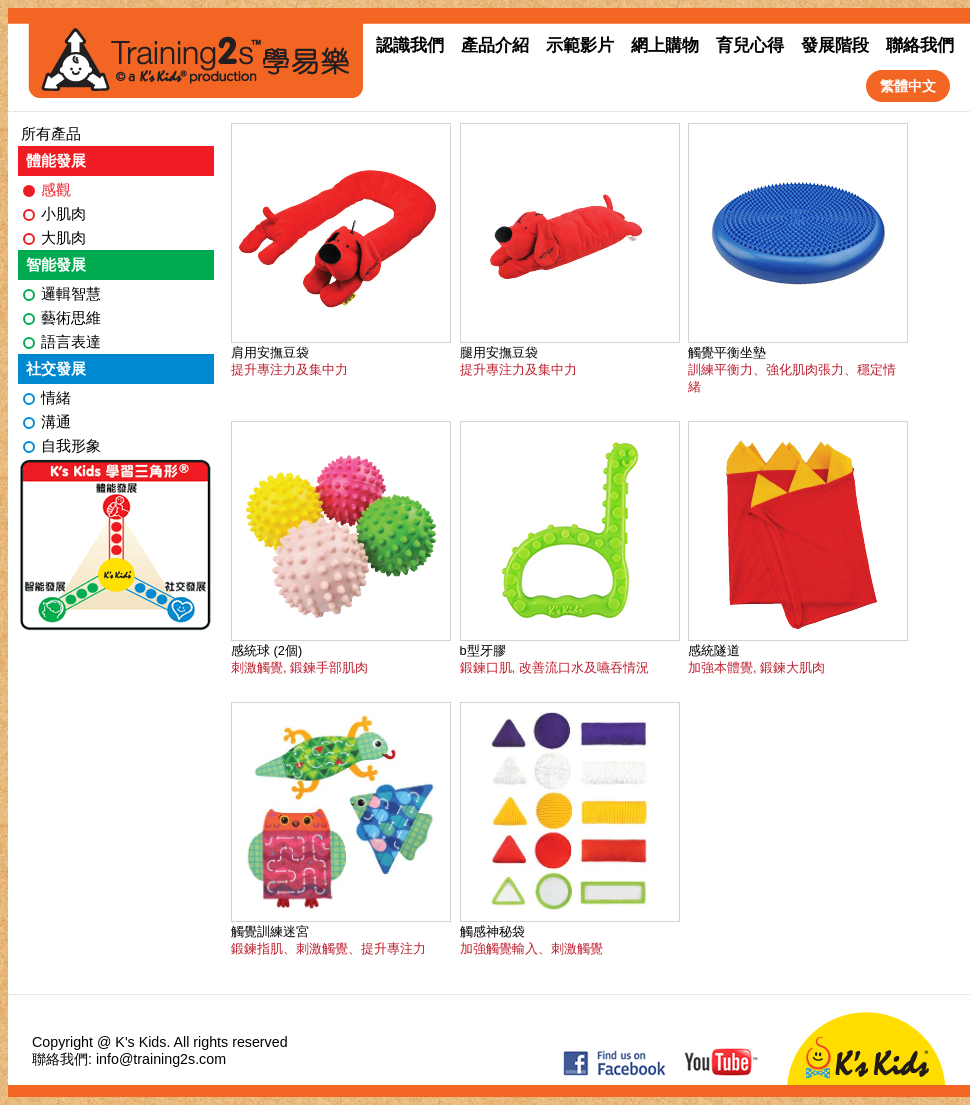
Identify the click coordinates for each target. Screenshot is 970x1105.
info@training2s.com (161, 1059)
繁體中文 (908, 86)
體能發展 (56, 160)
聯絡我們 (920, 45)
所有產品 (51, 133)
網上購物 (665, 45)
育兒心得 (750, 45)
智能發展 (56, 264)
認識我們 (410, 45)
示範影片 (580, 45)
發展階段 (835, 45)
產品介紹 (495, 45)
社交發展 (56, 368)
